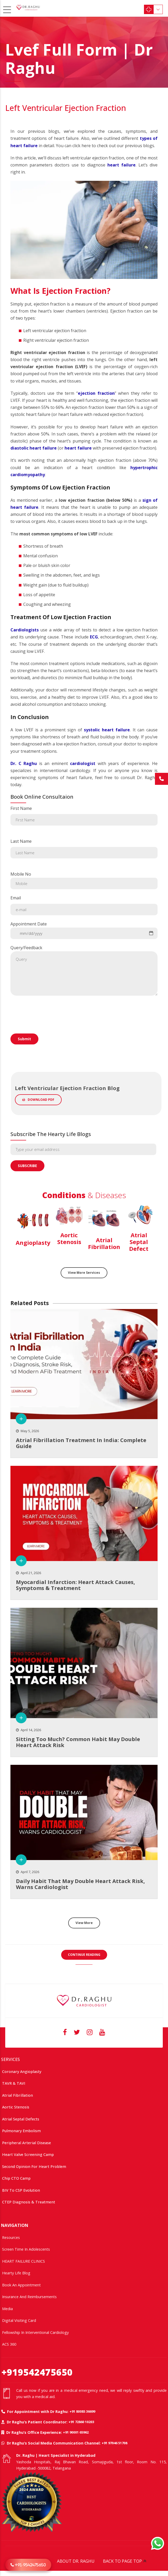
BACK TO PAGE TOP (122, 2561)
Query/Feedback (84, 970)
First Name (84, 815)
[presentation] (50, 1030)
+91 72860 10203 (81, 2421)
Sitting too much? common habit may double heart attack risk (78, 1742)
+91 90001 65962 (76, 2432)
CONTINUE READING (84, 1954)
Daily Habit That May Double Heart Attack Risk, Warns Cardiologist (80, 1884)
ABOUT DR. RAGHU (76, 2561)
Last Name (84, 848)
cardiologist (82, 763)
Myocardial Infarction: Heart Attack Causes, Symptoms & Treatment (75, 1585)
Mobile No (84, 880)
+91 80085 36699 (82, 2411)
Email (84, 905)
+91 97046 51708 (114, 2443)
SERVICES (10, 2059)
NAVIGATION (14, 2225)
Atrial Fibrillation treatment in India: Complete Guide (81, 1443)
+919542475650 (37, 2372)
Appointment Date (84, 930)
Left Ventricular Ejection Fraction (65, 108)
